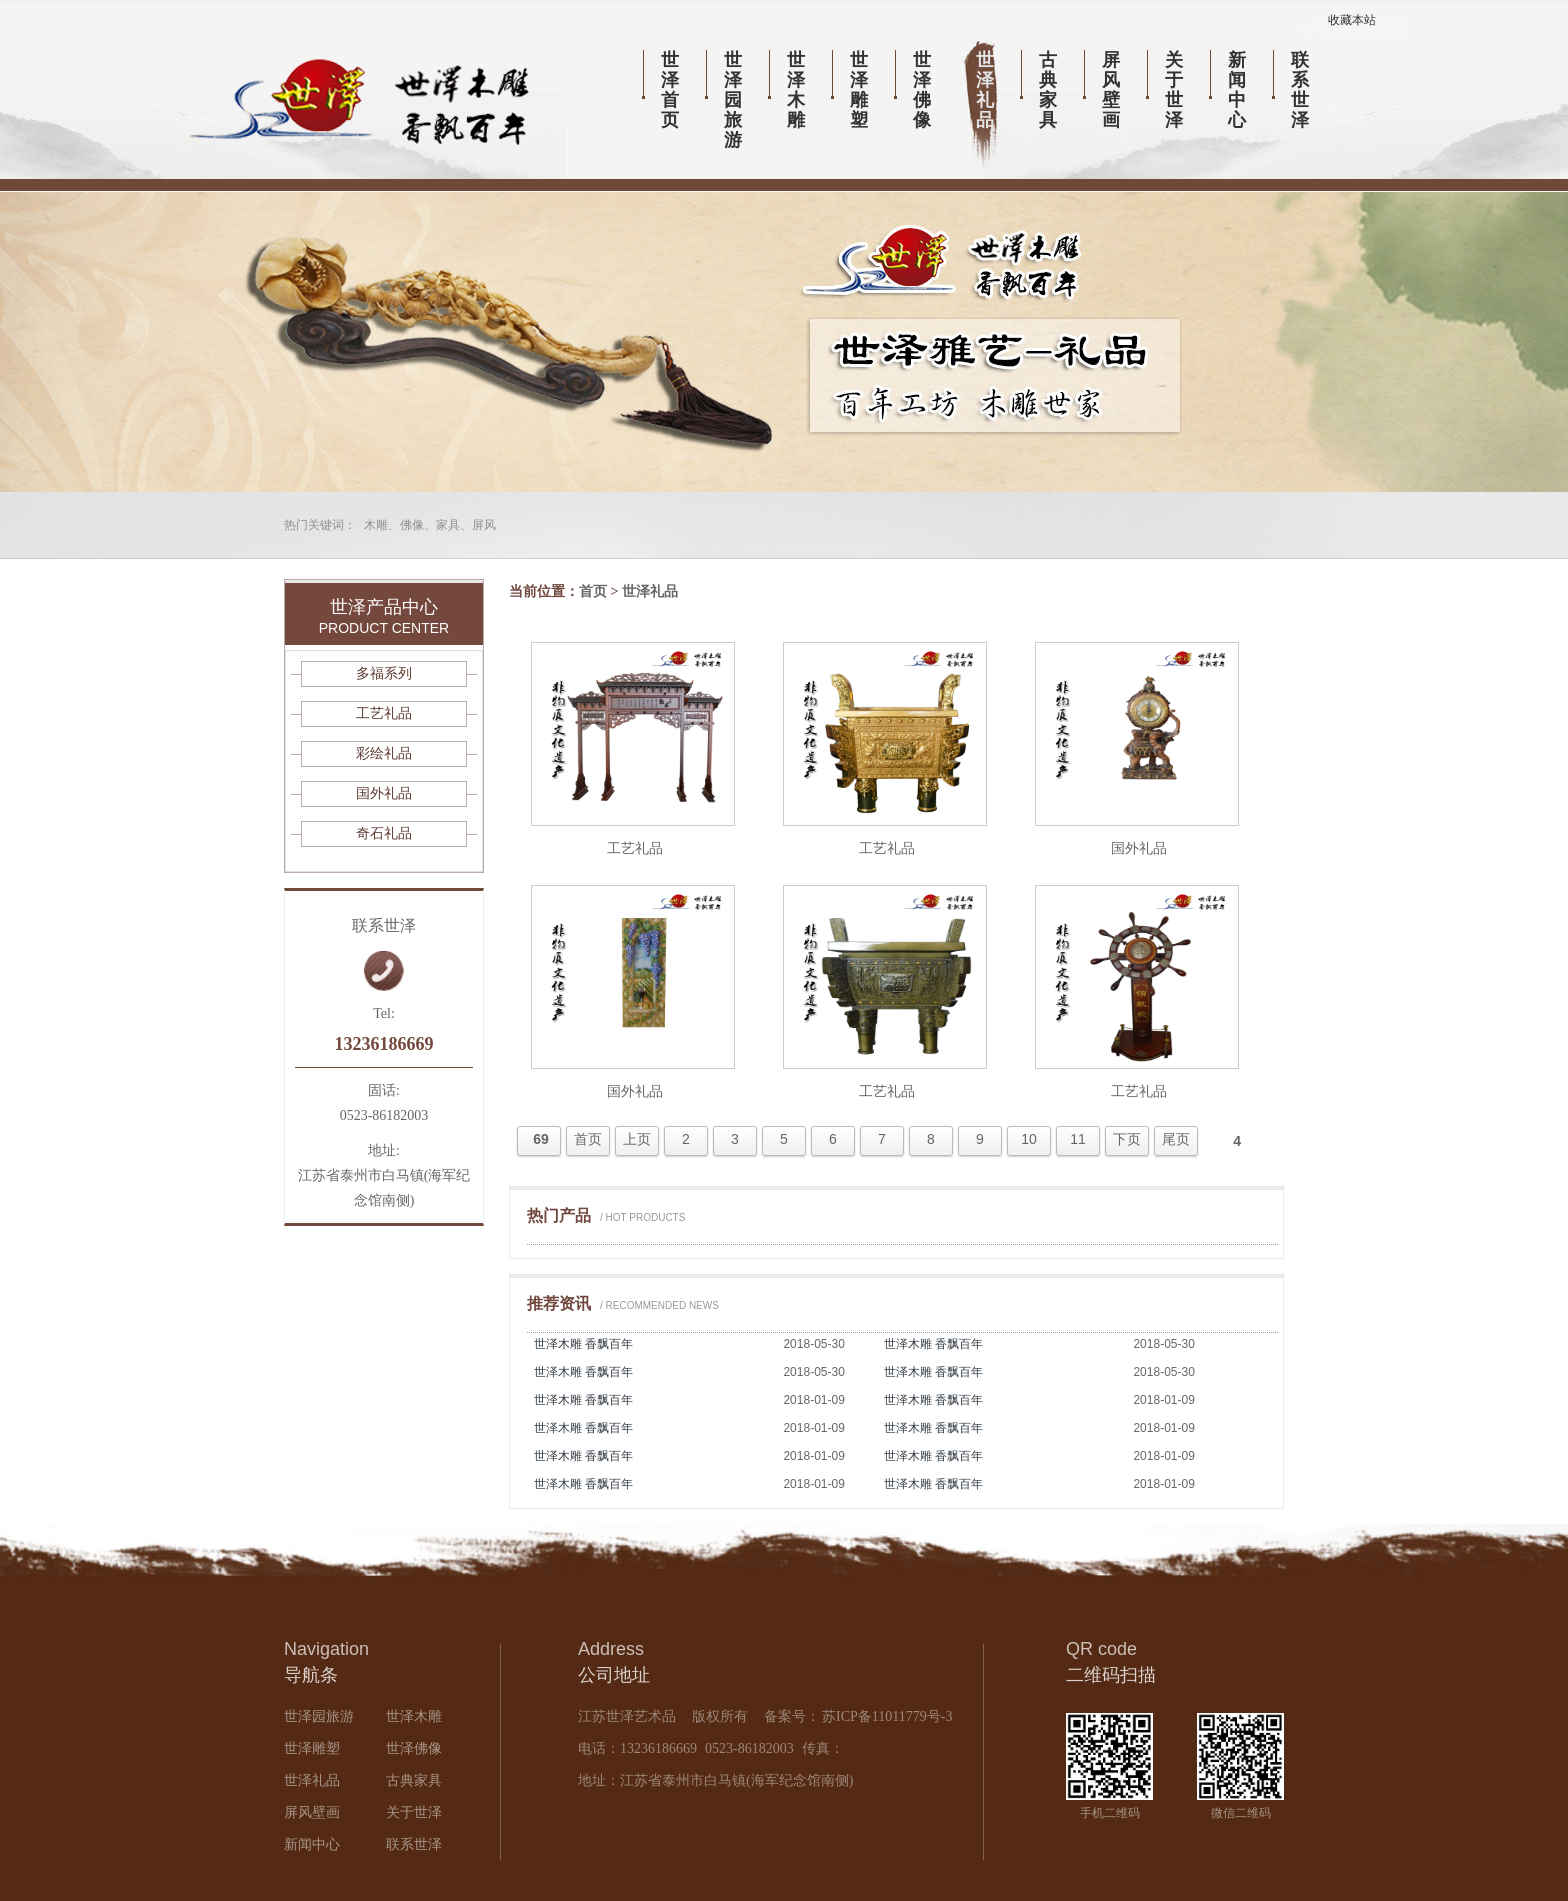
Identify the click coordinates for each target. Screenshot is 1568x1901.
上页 (637, 1139)
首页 (593, 591)
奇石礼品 (384, 833)
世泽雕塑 (859, 90)
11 (1078, 1139)
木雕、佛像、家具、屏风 (430, 525)
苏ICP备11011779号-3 (886, 1716)
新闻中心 (1237, 90)
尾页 (1176, 1139)
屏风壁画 (1111, 90)
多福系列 (384, 673)
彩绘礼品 (384, 753)
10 (1029, 1139)
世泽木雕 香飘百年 (583, 1344)
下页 (1127, 1139)
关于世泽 (1174, 90)
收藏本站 (1352, 20)
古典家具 (1048, 90)
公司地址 (614, 1675)
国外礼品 (1139, 848)
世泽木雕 (796, 90)
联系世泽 (1300, 90)
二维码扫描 (1111, 1675)
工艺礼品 (635, 848)
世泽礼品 (985, 90)
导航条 (311, 1675)
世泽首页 (670, 90)
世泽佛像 (922, 90)
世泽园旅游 (733, 100)
